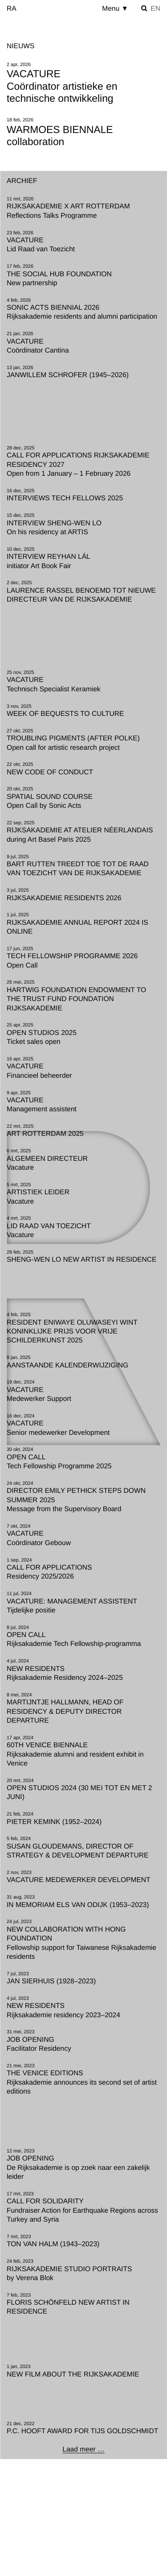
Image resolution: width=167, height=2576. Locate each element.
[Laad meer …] (83, 2449)
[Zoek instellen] (144, 8)
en (155, 8)
